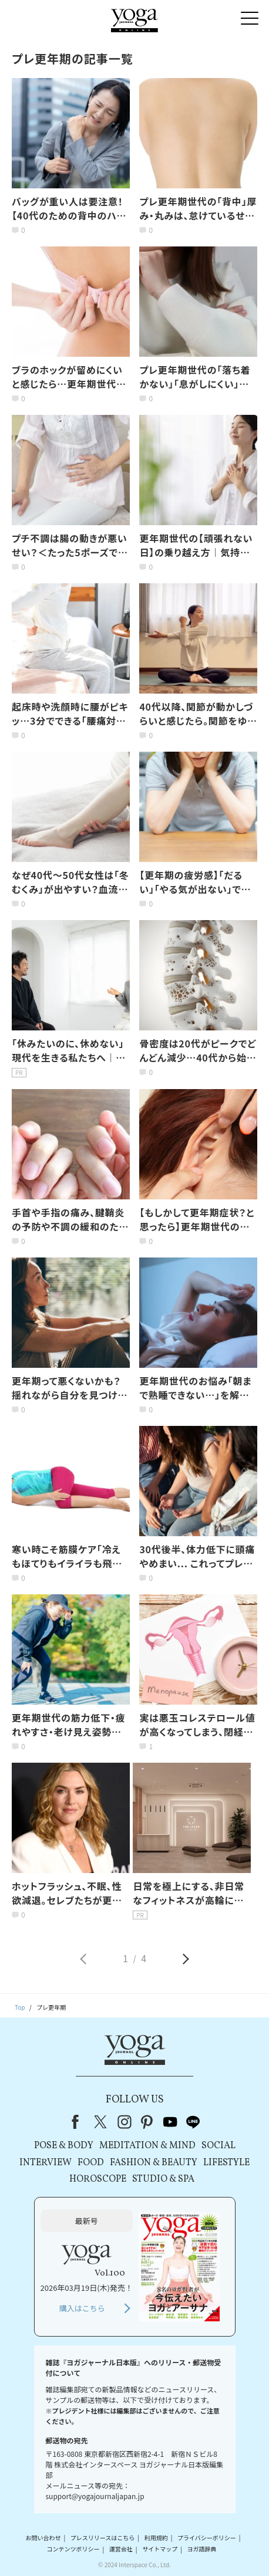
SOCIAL (218, 2145)
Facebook (78, 2121)
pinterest (147, 2121)
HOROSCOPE (97, 2179)
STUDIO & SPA (163, 2179)
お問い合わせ (43, 2537)
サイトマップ (159, 2549)
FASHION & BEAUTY (153, 2162)
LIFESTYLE (226, 2162)
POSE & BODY (63, 2145)
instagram (124, 2121)
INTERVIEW (45, 2162)
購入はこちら (82, 2308)
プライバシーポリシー (206, 2537)
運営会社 (121, 2549)
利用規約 (156, 2537)
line (193, 2121)
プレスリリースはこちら (102, 2537)
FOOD (91, 2162)
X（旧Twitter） (101, 2121)
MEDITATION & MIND (147, 2145)
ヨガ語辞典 (201, 2549)
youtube (170, 2121)
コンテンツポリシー (73, 2549)
